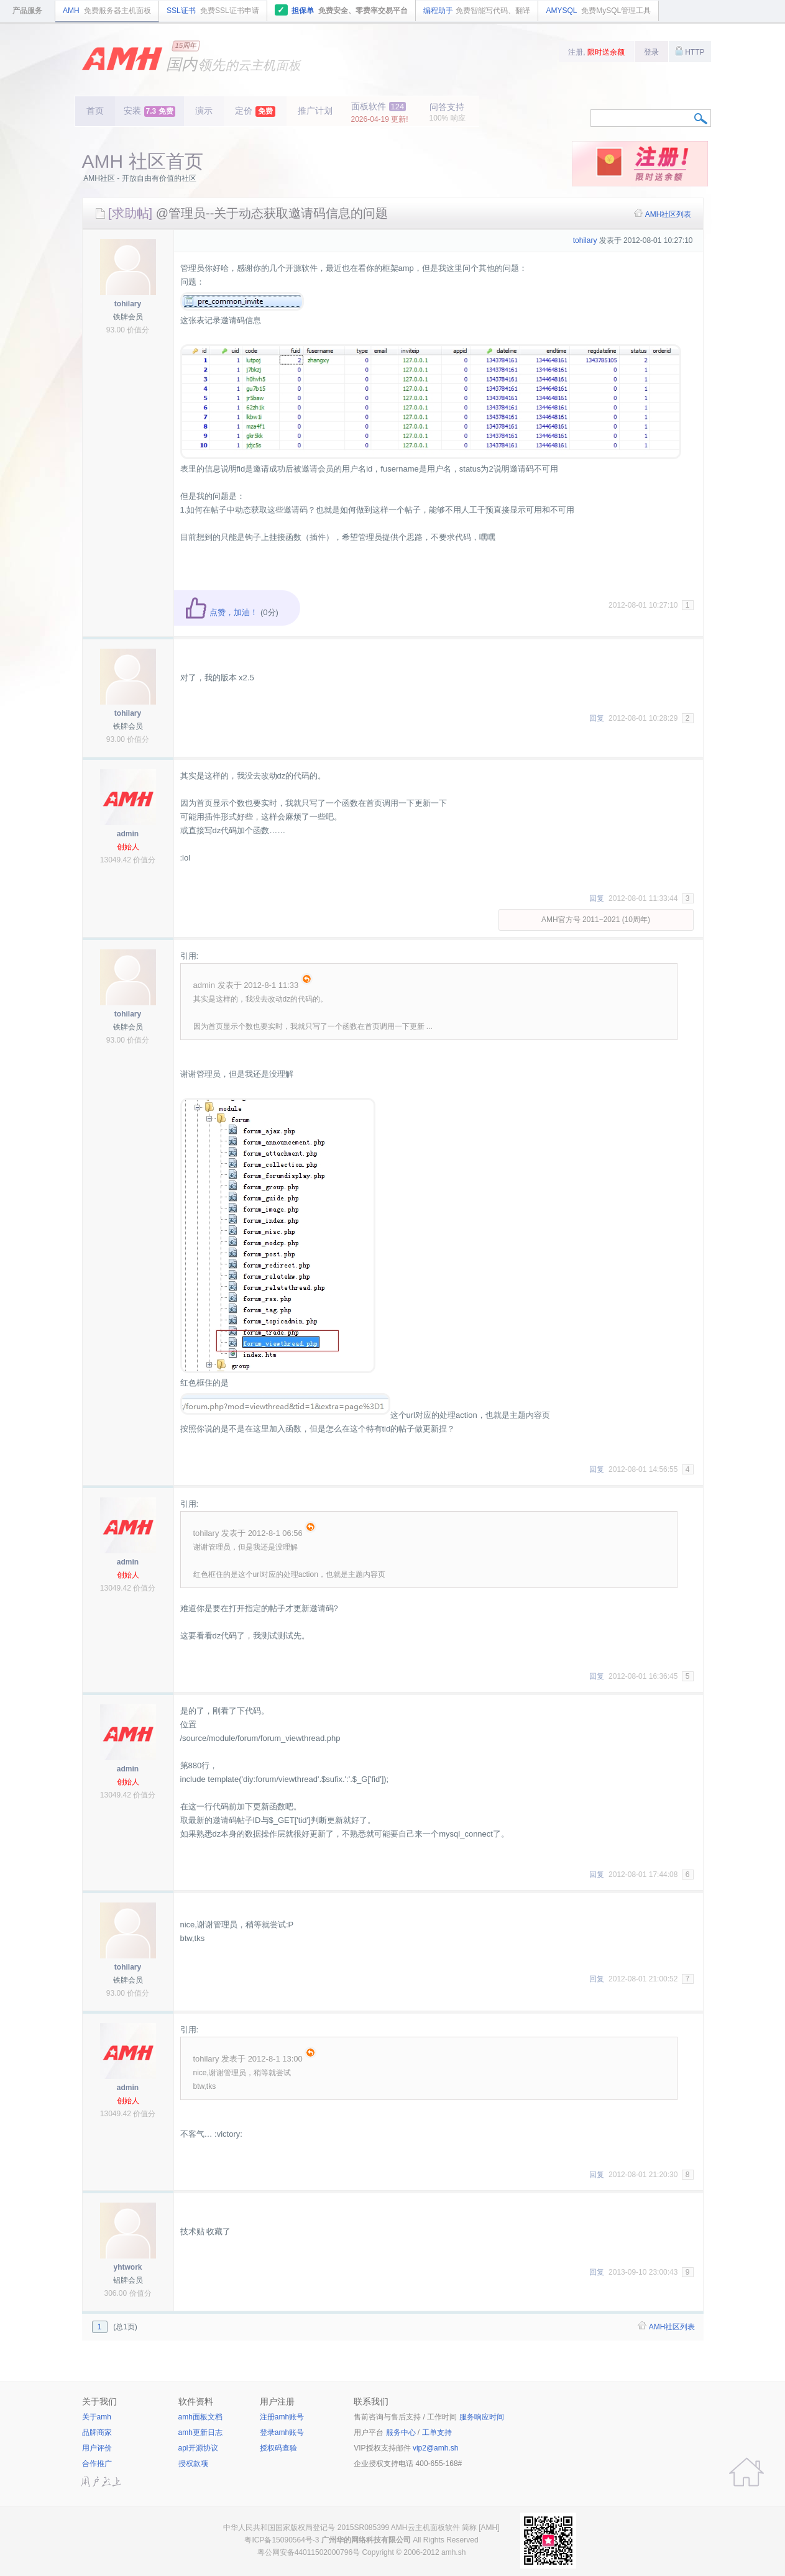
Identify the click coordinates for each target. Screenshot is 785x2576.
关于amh (96, 2417)
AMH (107, 10)
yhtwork (127, 2267)
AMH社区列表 (668, 214)
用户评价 (97, 2448)
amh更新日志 (200, 2432)
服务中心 (401, 2432)
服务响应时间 (481, 2417)
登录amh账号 (282, 2432)
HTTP (690, 51)
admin (128, 833)
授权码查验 (278, 2448)
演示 (204, 111)
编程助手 (476, 10)
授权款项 (193, 2463)
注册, (596, 52)
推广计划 (315, 111)
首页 (95, 111)
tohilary (127, 303)
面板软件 (379, 112)
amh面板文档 (200, 2417)
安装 (149, 111)
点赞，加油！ (222, 612)
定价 (255, 111)
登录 (651, 52)
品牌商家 (97, 2432)
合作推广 (97, 2463)
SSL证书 (213, 10)
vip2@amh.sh (436, 2448)
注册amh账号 (282, 2417)
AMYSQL (598, 10)
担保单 (341, 10)
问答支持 (447, 112)
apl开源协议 (198, 2448)
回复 (596, 718)
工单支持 (437, 2432)
